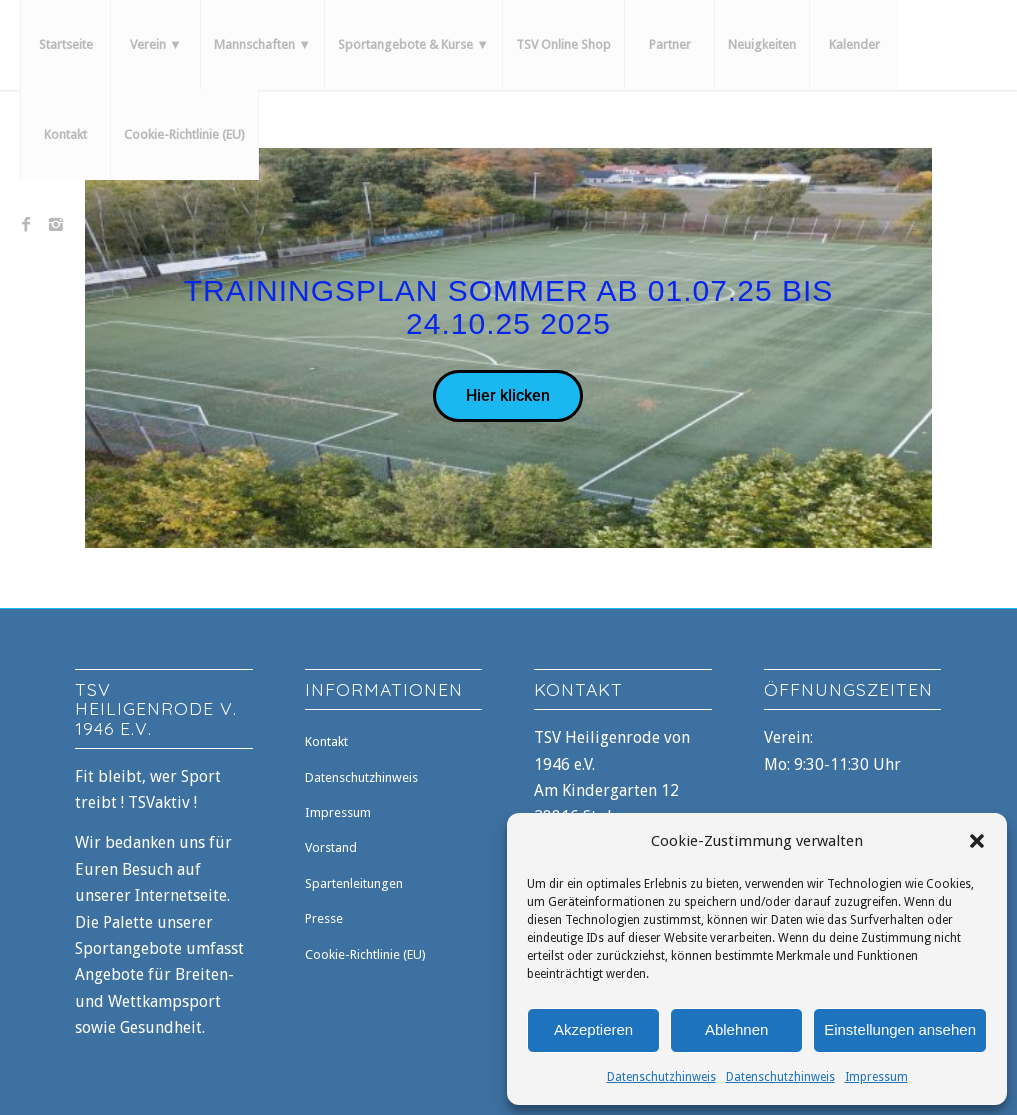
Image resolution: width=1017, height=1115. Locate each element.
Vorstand (331, 847)
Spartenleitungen (354, 883)
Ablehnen (736, 1029)
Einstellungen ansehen (900, 1029)
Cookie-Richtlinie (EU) (365, 954)
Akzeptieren (593, 1029)
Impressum (876, 1077)
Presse (324, 918)
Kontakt (326, 741)
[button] (977, 841)
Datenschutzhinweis (661, 1077)
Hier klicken (508, 395)
